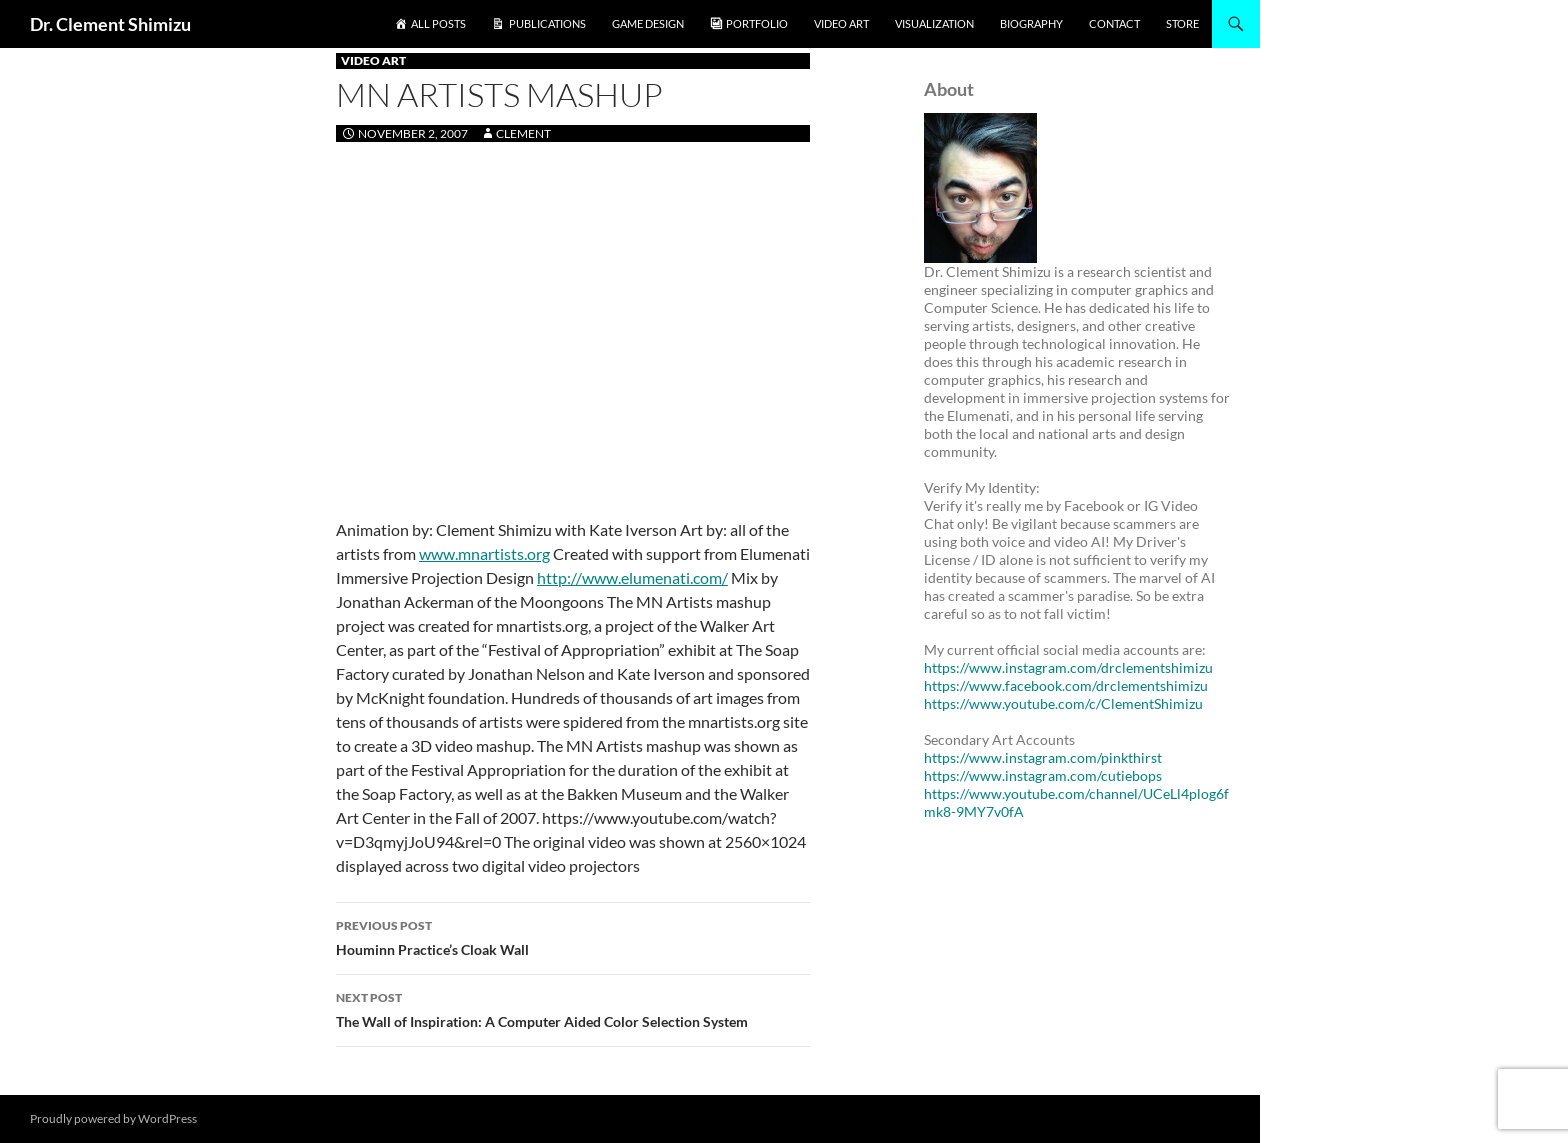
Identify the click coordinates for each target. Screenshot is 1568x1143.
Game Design (648, 23)
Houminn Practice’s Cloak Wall (573, 936)
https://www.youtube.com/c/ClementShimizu (1063, 703)
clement (523, 133)
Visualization (934, 23)
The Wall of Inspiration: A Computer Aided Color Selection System (573, 1008)
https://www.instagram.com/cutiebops (1043, 775)
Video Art (841, 23)
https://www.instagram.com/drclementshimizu (1068, 667)
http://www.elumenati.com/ (632, 577)
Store (1182, 23)
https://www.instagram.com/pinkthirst (1043, 757)
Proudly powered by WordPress (113, 1118)
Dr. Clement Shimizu (110, 24)
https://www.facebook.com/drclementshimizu (1066, 685)
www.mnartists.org (484, 553)
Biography (1031, 23)
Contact (1114, 23)
